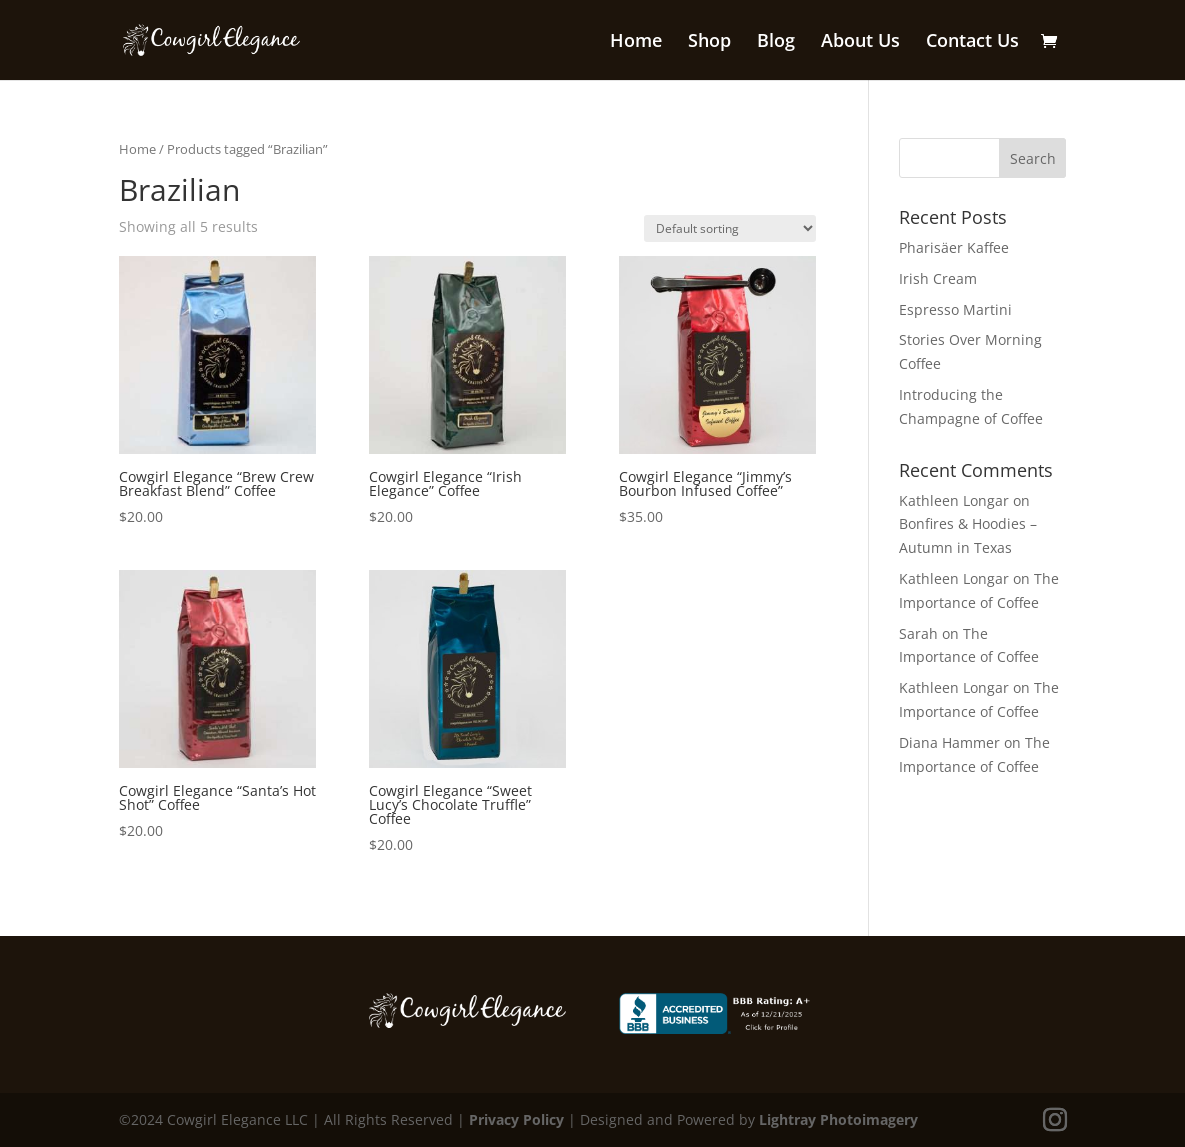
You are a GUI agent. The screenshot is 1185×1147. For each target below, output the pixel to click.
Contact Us (972, 42)
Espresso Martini (955, 309)
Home (636, 42)
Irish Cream (938, 278)
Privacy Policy (516, 1119)
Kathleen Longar (954, 500)
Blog (776, 42)
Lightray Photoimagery (838, 1119)
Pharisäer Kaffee (954, 247)
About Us (860, 42)
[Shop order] (730, 228)
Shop (709, 42)
